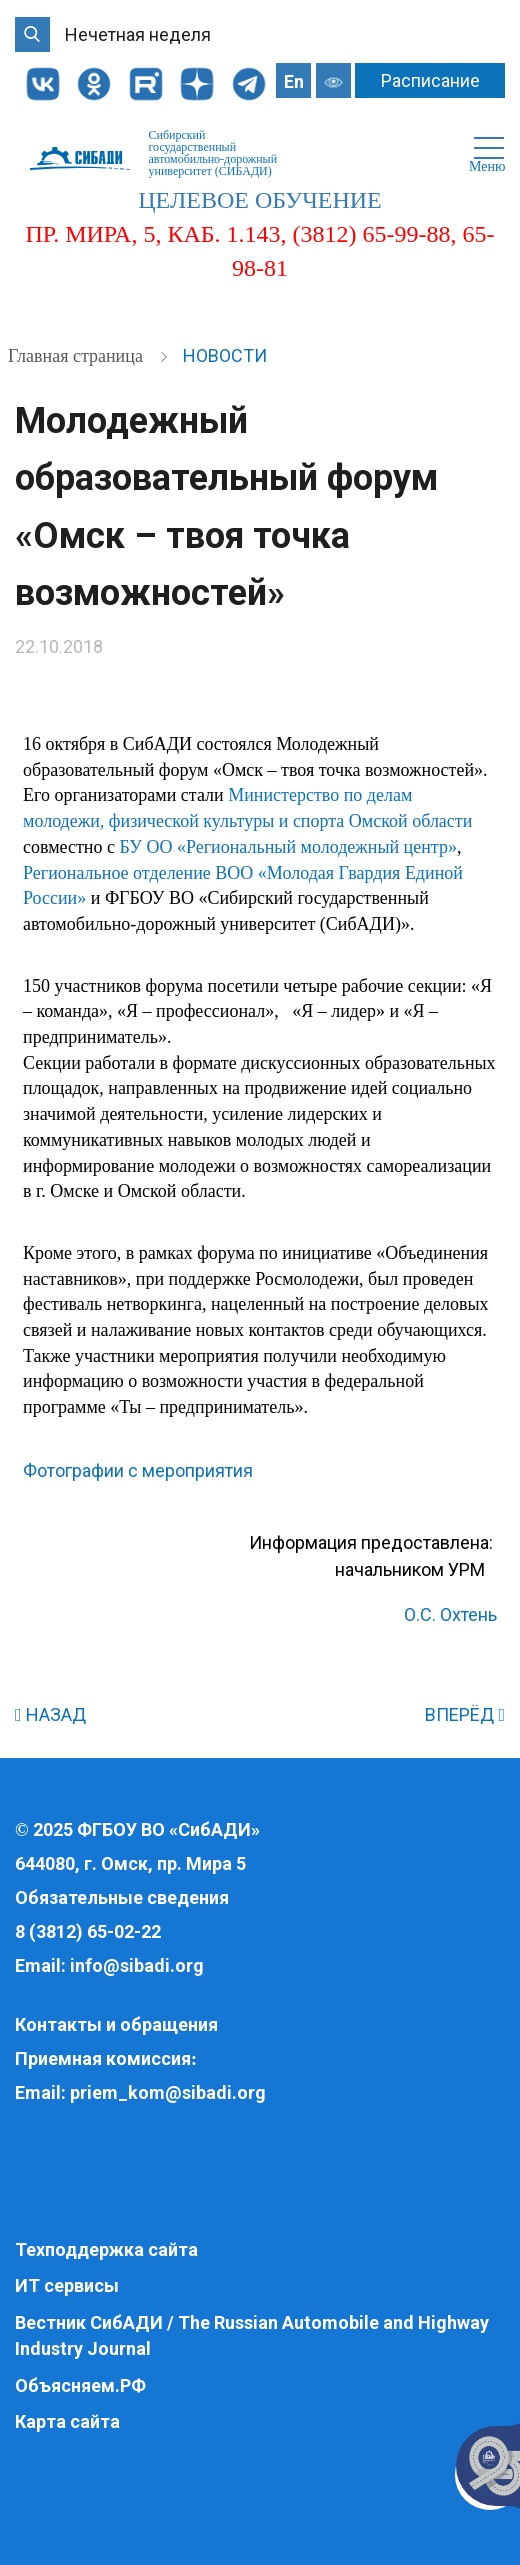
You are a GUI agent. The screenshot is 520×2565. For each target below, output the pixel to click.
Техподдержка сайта (106, 2249)
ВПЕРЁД (465, 1714)
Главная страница (77, 356)
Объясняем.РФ (80, 2385)
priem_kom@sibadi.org (168, 2092)
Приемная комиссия (103, 2058)
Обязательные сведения (122, 1897)
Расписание (430, 80)
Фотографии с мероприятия (138, 1470)
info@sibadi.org (137, 1965)
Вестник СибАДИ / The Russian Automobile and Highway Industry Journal (252, 2335)
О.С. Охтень (450, 1614)
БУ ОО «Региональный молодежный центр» (288, 847)
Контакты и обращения (116, 2024)
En (294, 81)
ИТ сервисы (67, 2285)
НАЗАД (50, 1714)
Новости (225, 355)
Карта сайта (67, 2421)
